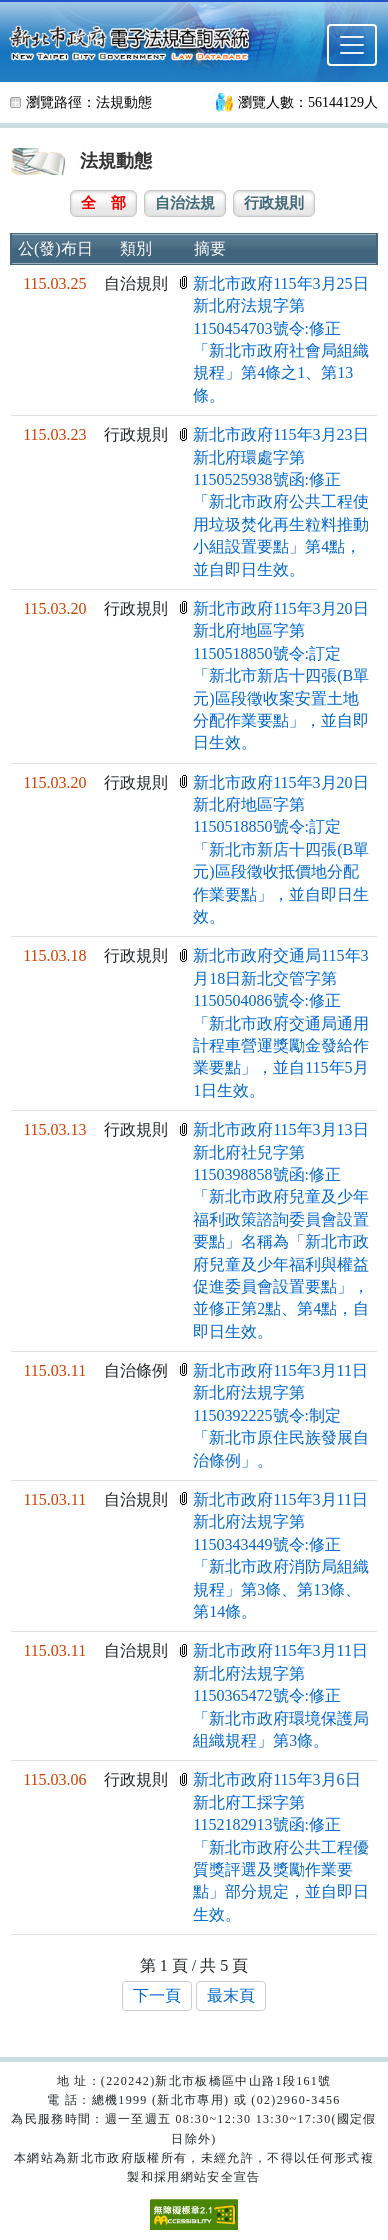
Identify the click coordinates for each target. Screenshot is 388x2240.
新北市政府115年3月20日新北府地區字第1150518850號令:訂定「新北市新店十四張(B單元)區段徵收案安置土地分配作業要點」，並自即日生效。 (281, 675)
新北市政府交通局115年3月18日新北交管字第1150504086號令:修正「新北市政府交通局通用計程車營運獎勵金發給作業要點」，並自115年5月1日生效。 (281, 1022)
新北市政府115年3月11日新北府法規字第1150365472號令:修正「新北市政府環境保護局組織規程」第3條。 (281, 1695)
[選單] (352, 45)
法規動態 (124, 102)
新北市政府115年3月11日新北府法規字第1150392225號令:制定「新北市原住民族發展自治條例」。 (281, 1415)
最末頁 (231, 1995)
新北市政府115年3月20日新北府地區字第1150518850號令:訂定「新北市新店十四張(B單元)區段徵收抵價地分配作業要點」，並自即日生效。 (281, 849)
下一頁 (157, 1995)
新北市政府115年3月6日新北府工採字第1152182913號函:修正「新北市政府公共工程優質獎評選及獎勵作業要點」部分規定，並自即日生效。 (281, 1846)
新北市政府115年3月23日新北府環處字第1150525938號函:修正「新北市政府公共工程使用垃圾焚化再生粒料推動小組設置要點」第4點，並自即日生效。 (281, 501)
